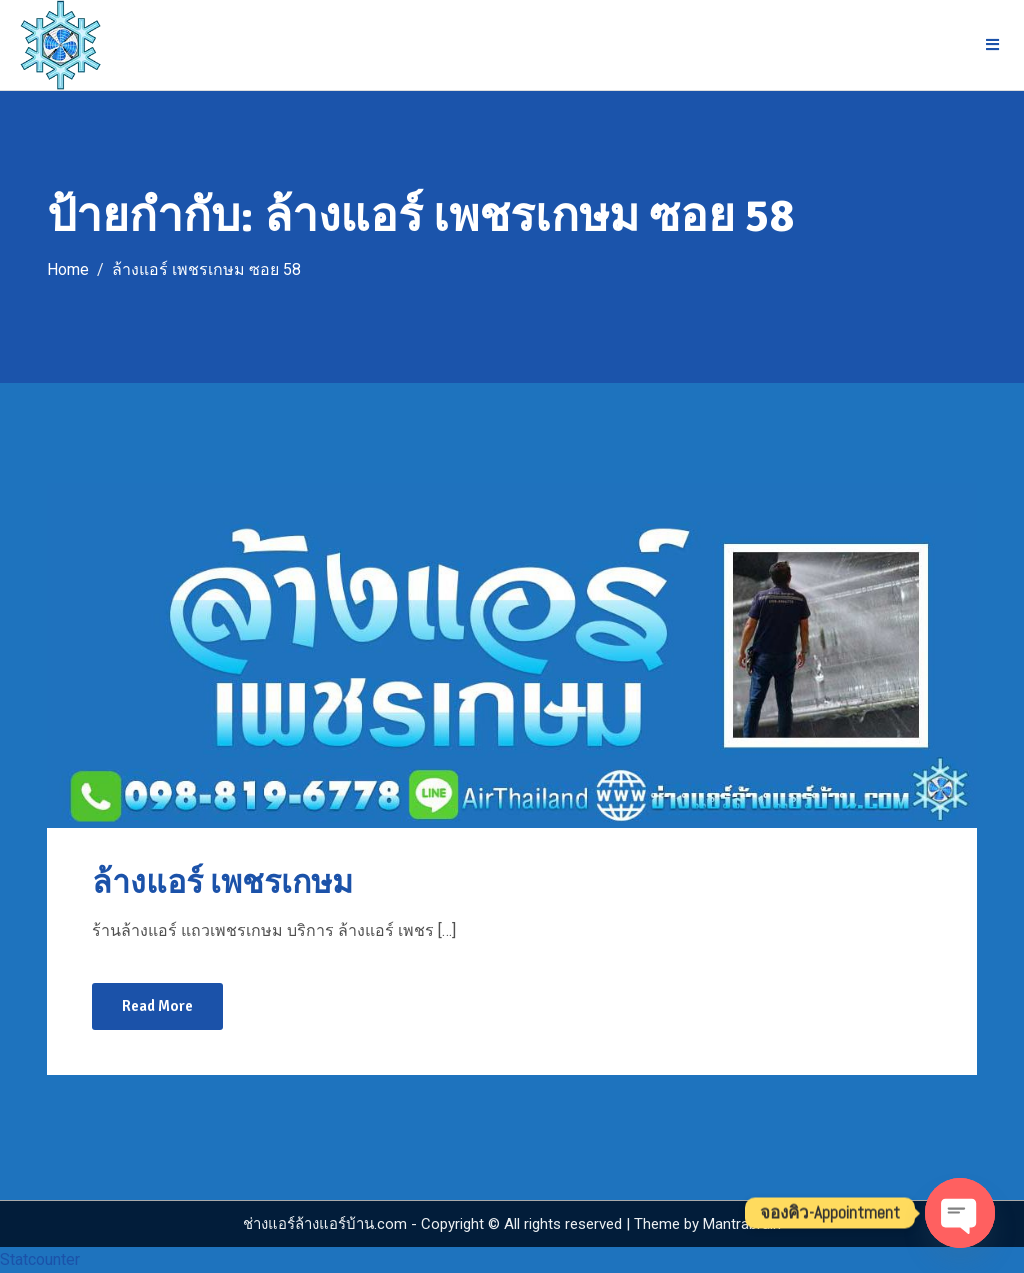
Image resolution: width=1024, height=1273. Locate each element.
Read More (157, 1006)
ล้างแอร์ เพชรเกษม (222, 882)
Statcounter (40, 1259)
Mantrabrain (742, 1224)
